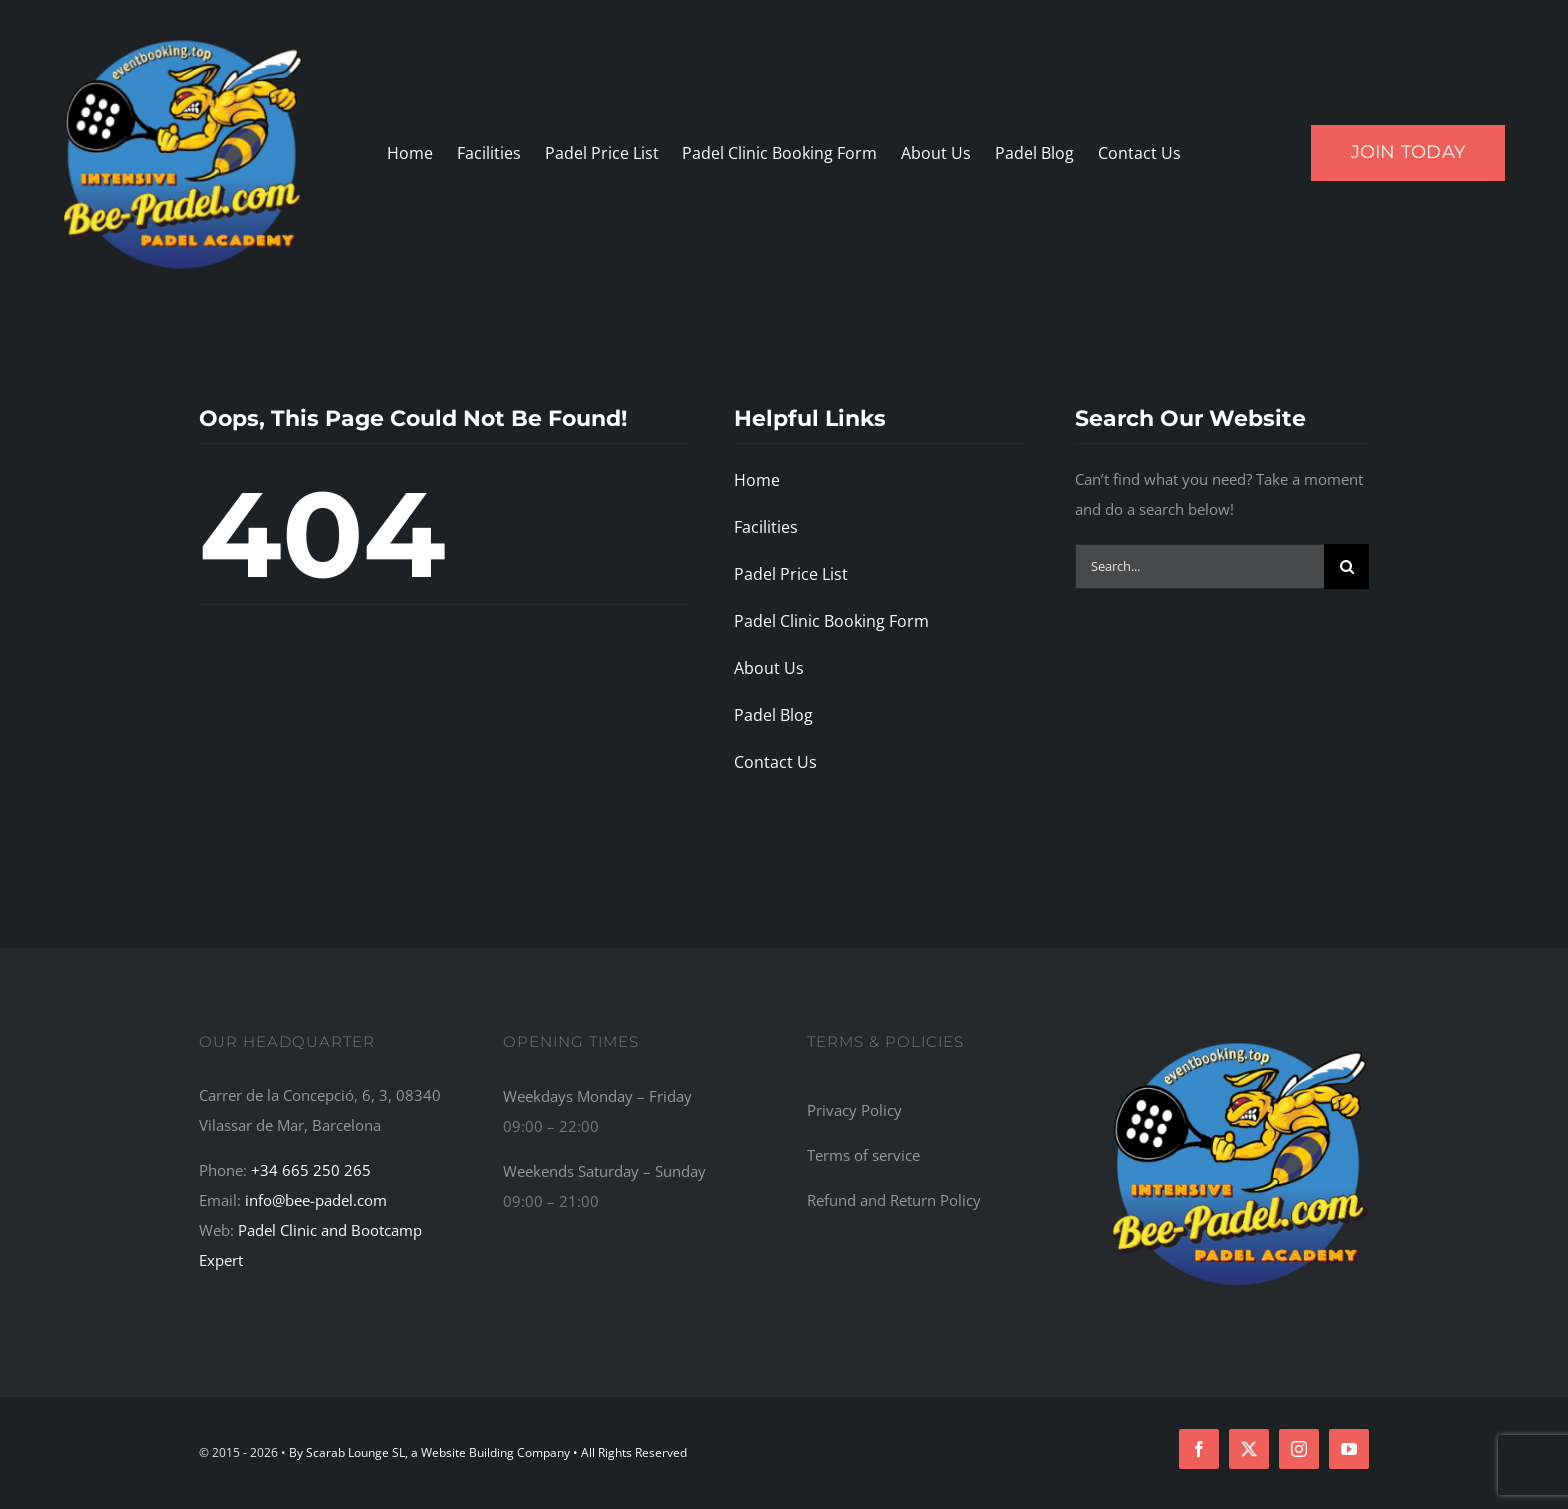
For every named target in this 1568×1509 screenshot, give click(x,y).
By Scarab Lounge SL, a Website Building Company (431, 1452)
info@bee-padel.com (316, 1200)
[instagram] (1299, 1449)
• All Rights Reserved (630, 1452)
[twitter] (1249, 1449)
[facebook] (1199, 1449)
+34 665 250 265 (311, 1170)
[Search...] (1199, 566)
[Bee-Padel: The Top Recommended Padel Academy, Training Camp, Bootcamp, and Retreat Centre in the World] (1240, 1041)
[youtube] (1349, 1449)
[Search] (1346, 566)
